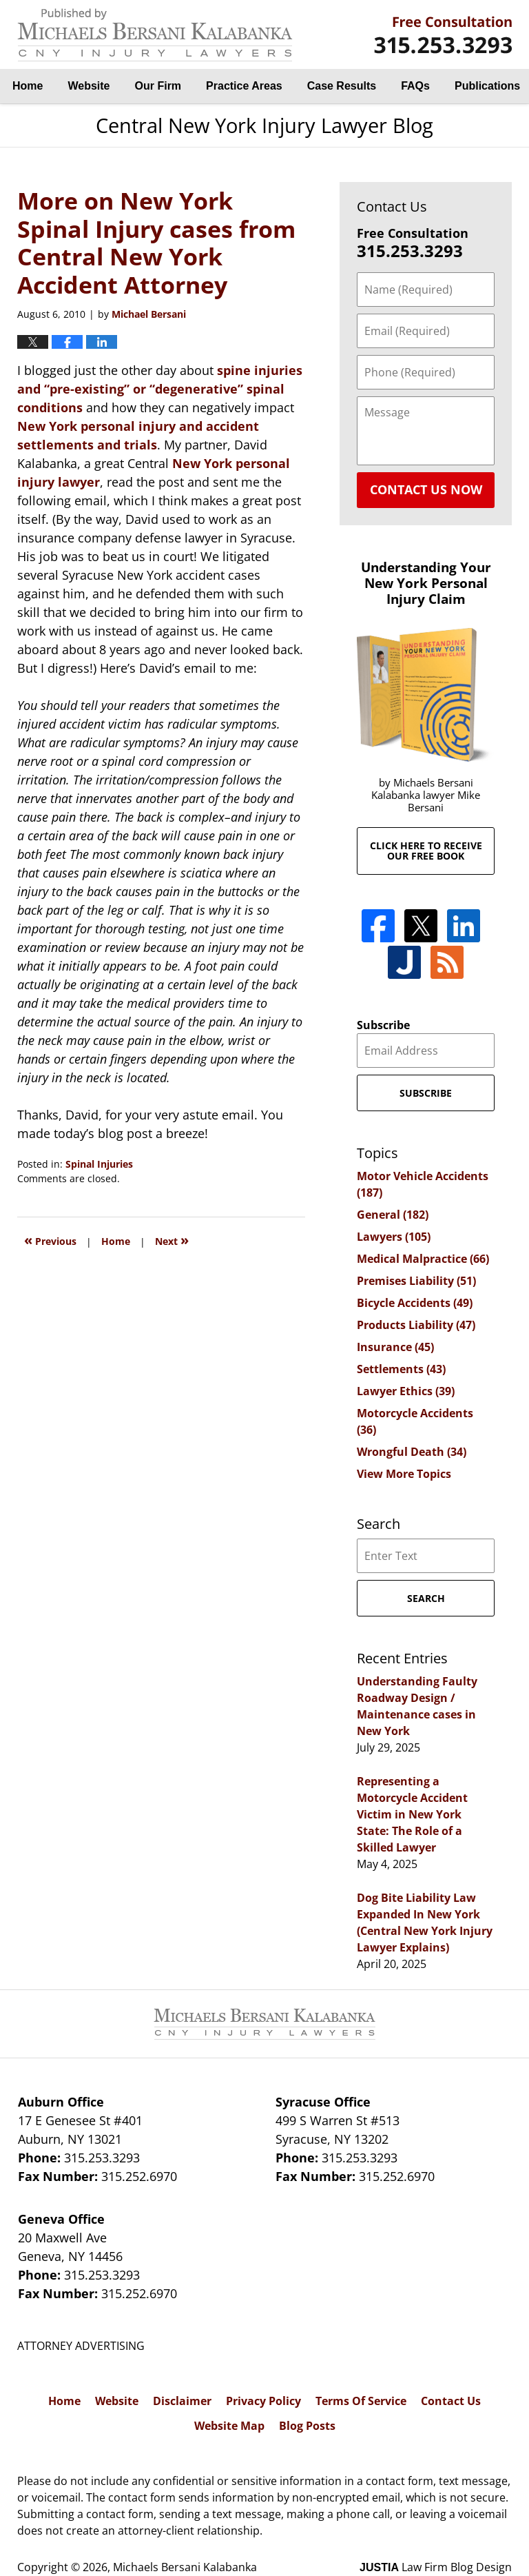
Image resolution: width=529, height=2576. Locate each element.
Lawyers (394, 1236)
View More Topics (404, 1473)
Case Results (342, 86)
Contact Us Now (426, 489)
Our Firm (158, 86)
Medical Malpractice (423, 1258)
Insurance (395, 1347)
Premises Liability (416, 1280)
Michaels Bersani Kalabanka (185, 2567)
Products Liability (416, 1324)
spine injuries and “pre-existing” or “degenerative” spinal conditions (159, 389)
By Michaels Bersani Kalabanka (443, 35)
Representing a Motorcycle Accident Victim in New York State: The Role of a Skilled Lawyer (412, 1814)
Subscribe (383, 1025)
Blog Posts (307, 2425)
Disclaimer (182, 2400)
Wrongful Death (411, 1451)
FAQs (415, 86)
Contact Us (451, 2400)
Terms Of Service (360, 2400)
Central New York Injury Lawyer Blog (155, 34)
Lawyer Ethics (406, 1391)
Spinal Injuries (99, 1163)
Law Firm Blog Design (436, 2567)
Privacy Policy (263, 2400)
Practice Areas (244, 86)
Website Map (229, 2425)
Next (172, 1239)
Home (27, 86)
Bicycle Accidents (415, 1302)
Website (89, 86)
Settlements (401, 1369)
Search (426, 1598)
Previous (50, 1239)
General (392, 1214)
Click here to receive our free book (426, 850)
